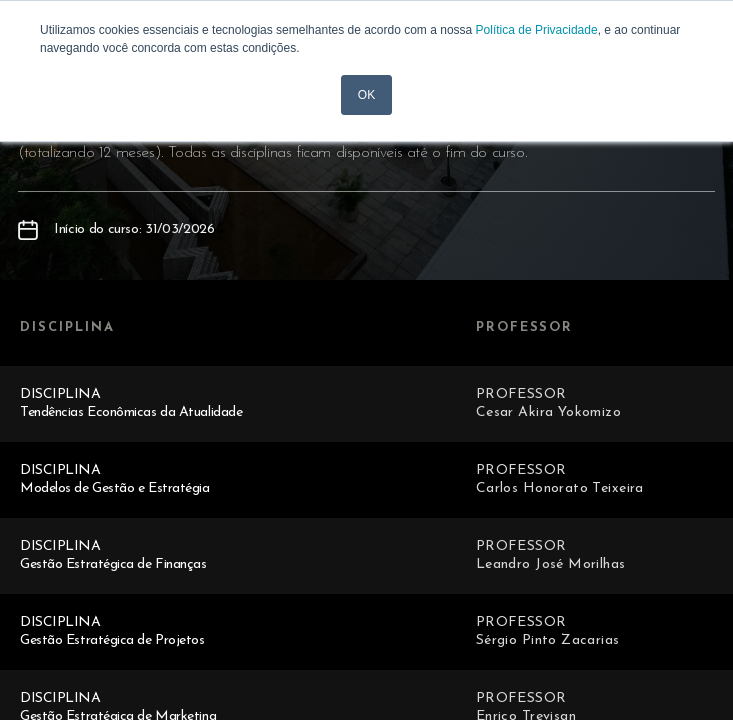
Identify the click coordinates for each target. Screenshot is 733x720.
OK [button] (366, 95)
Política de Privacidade (537, 30)
